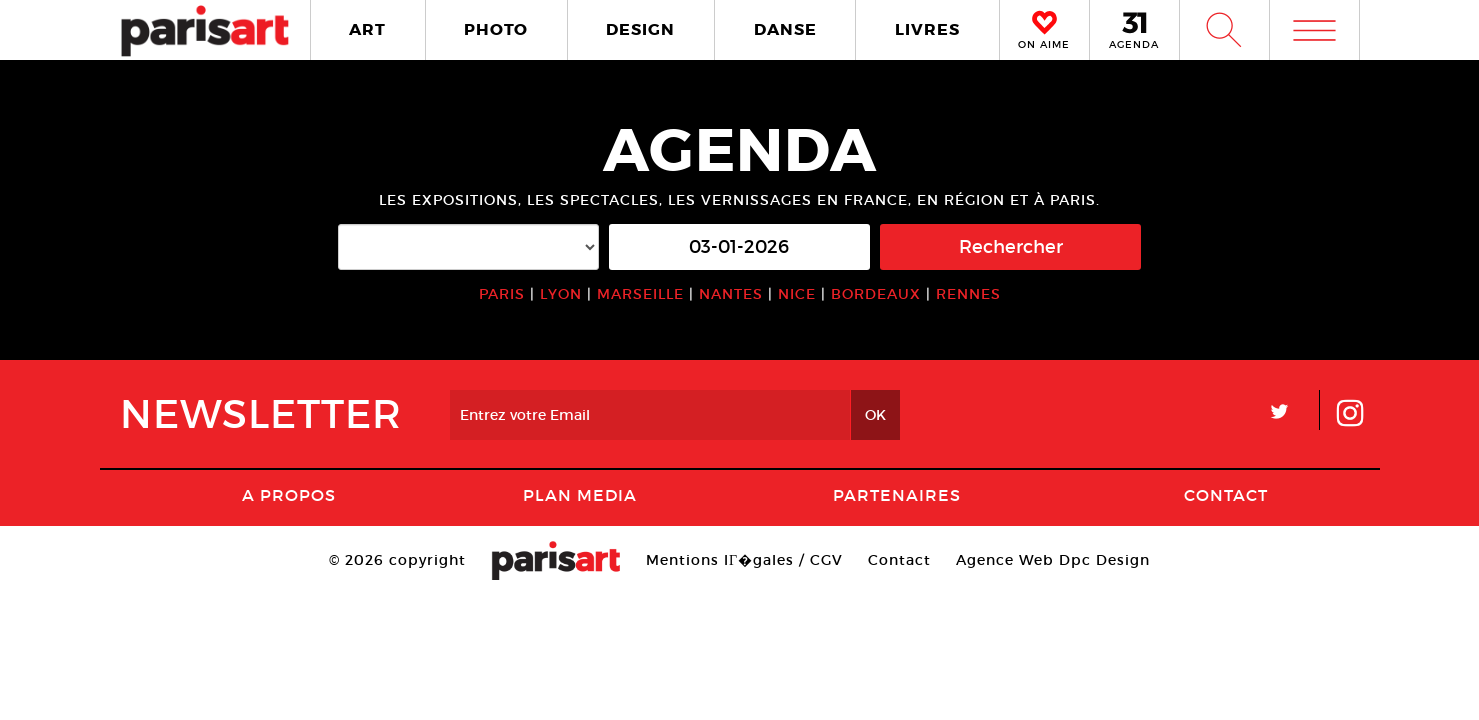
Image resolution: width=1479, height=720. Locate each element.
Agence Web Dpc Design (1053, 560)
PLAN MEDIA (580, 495)
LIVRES (927, 29)
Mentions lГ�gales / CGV (744, 560)
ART (367, 29)
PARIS (502, 294)
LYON (561, 294)
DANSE (785, 29)
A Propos (289, 495)
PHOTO (496, 29)
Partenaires (897, 495)
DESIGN (640, 29)
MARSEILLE (640, 294)
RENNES (968, 294)
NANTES (731, 294)
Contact (1226, 495)
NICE (797, 294)
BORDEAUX (876, 294)
